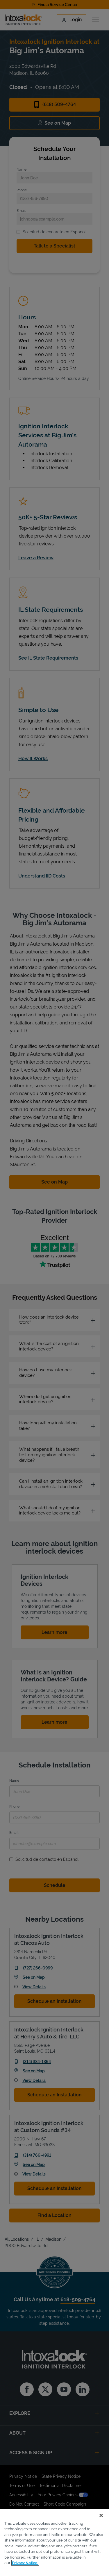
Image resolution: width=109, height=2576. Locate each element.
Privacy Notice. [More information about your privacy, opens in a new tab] (25, 2563)
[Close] (101, 2515)
